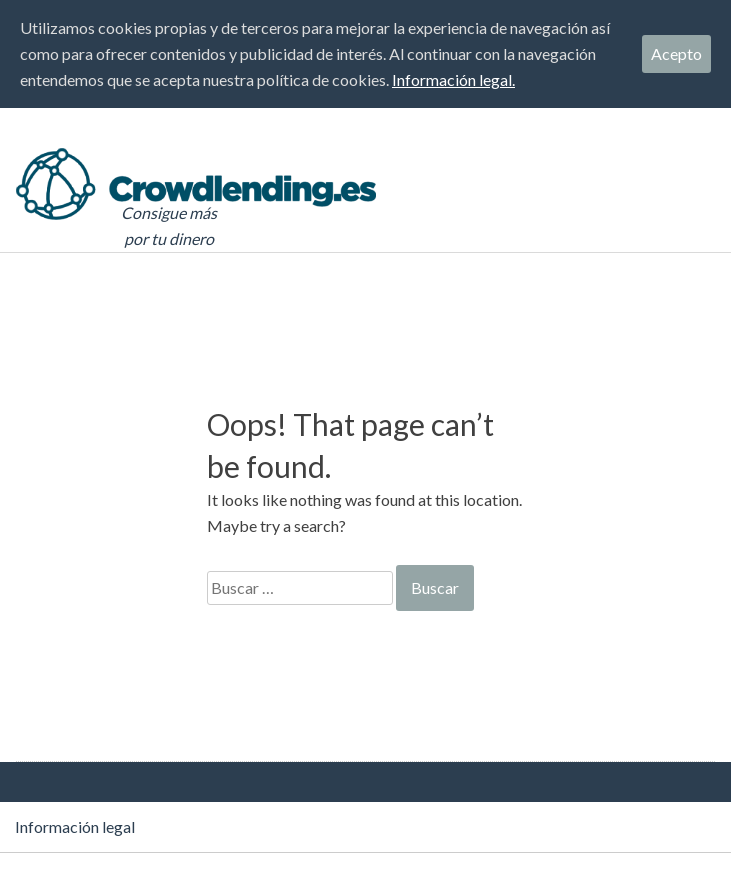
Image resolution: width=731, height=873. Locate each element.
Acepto (676, 53)
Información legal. (453, 79)
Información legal (75, 826)
